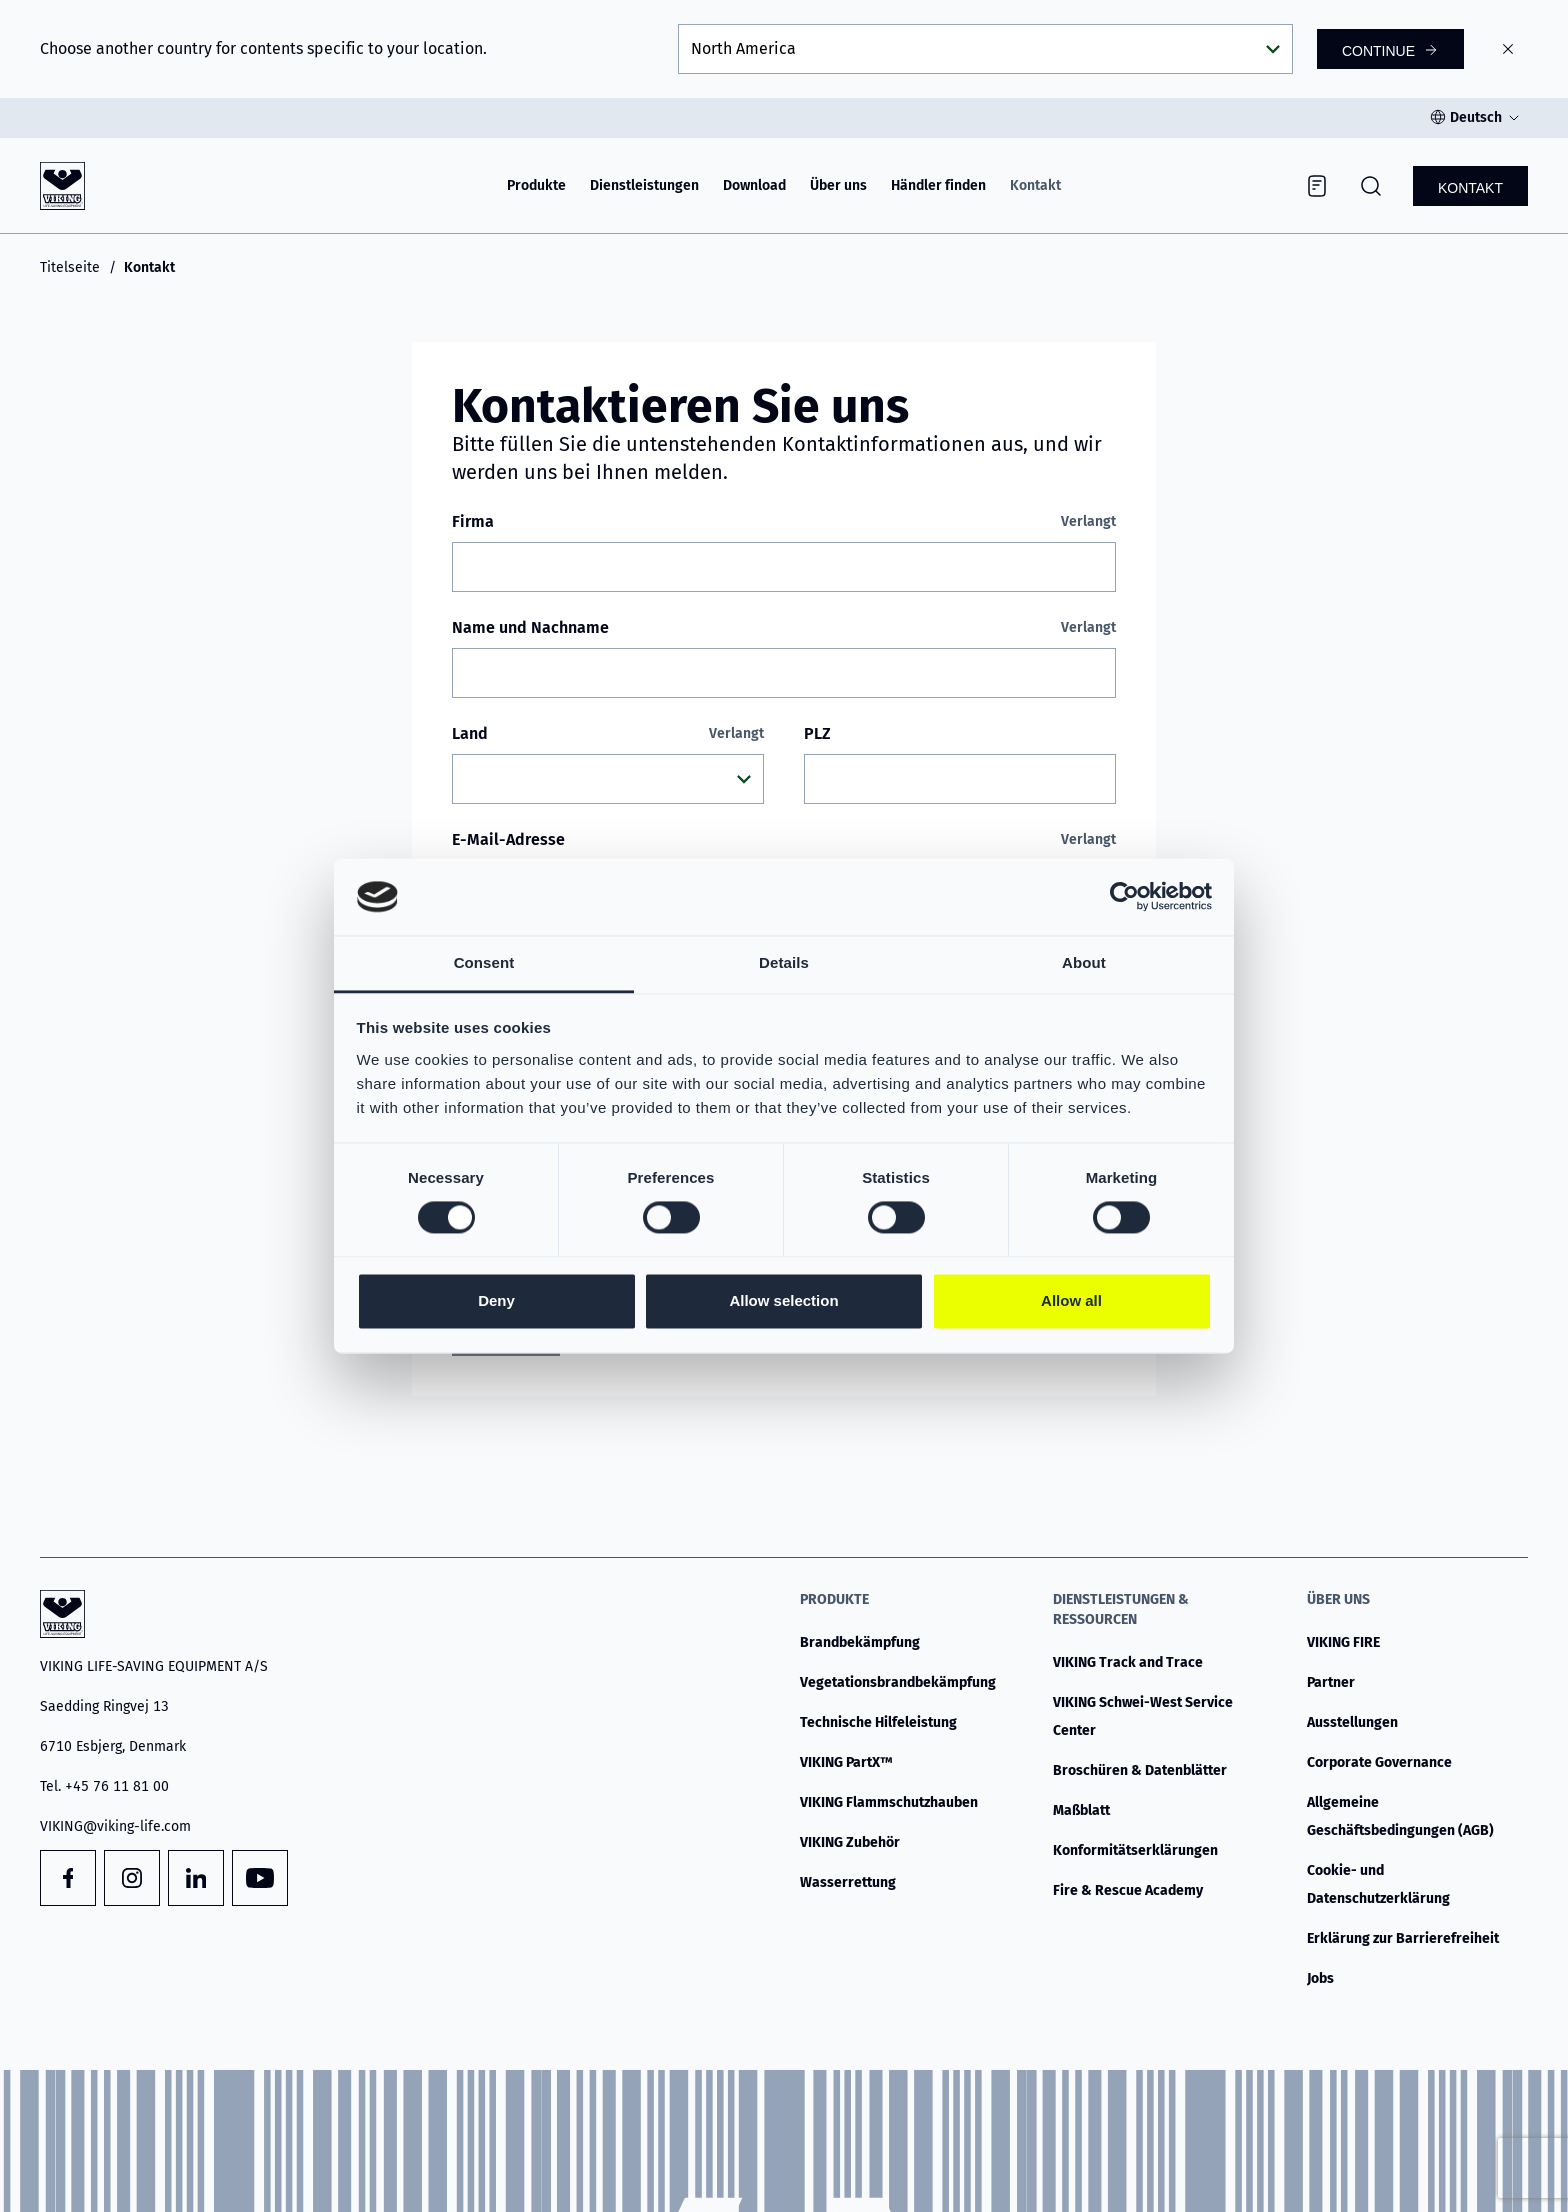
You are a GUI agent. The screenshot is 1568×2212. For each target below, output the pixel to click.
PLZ (817, 733)
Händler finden (938, 185)
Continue (1378, 51)
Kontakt (1035, 185)
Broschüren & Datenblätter (1140, 1770)
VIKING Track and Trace (1128, 1662)
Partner (1331, 1682)
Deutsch (1476, 117)
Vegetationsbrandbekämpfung (898, 1682)
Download (754, 185)
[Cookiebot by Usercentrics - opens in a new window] (1124, 897)
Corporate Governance (1379, 1762)
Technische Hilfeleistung (878, 1722)
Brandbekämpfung (860, 1642)
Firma (784, 522)
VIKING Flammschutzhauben (889, 1802)
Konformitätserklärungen (1135, 1850)
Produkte (536, 185)
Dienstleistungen (644, 185)
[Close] (1508, 49)
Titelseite (70, 267)
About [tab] (1084, 962)
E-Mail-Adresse (784, 840)
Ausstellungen (1352, 1722)
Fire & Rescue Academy (1128, 1890)
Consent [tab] (484, 962)
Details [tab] (784, 962)
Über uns (838, 185)
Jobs (1320, 1978)
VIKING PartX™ (846, 1762)
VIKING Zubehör (850, 1842)
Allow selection (783, 1300)
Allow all (1071, 1300)
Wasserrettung (848, 1882)
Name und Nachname (784, 628)
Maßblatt (1081, 1810)
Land (608, 734)
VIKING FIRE (1343, 1642)
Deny (496, 1300)
